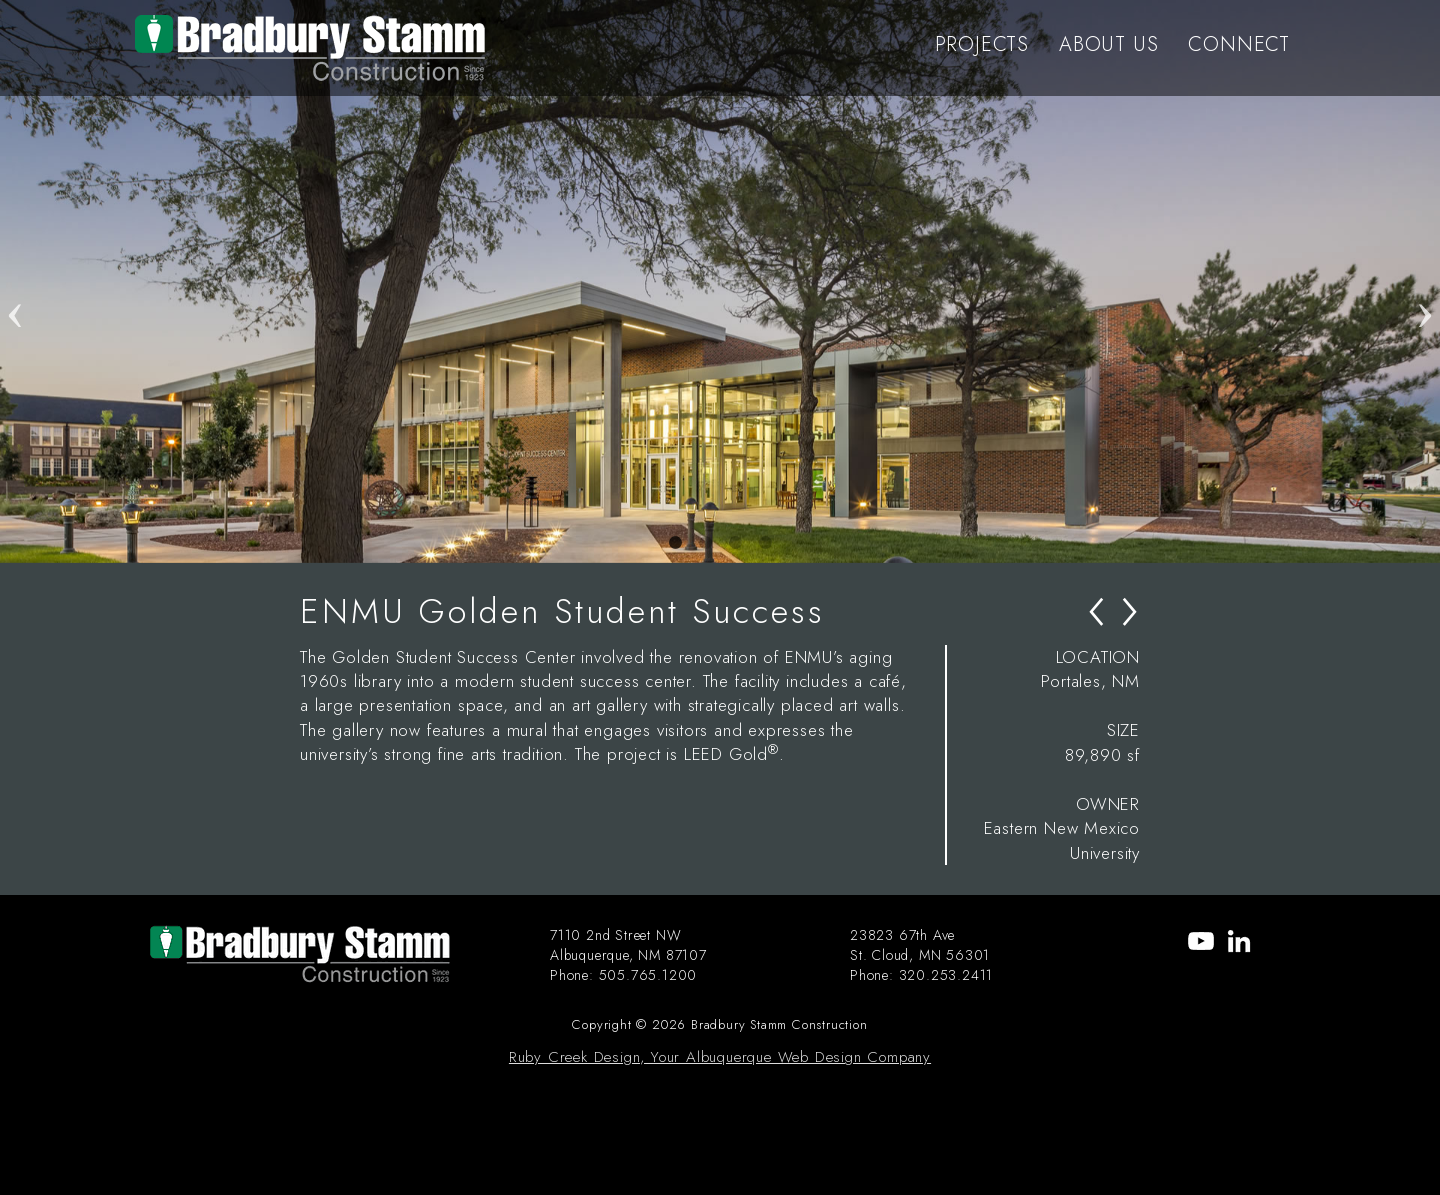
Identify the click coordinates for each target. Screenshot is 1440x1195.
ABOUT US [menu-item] (1108, 44)
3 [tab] (735, 543)
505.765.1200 (648, 975)
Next (1425, 281)
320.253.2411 (946, 975)
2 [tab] (705, 543)
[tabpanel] (720, 281)
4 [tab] (765, 543)
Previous (15, 281)
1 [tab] (675, 543)
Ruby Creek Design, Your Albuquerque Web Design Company (720, 1057)
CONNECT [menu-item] (1239, 44)
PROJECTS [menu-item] (982, 44)
